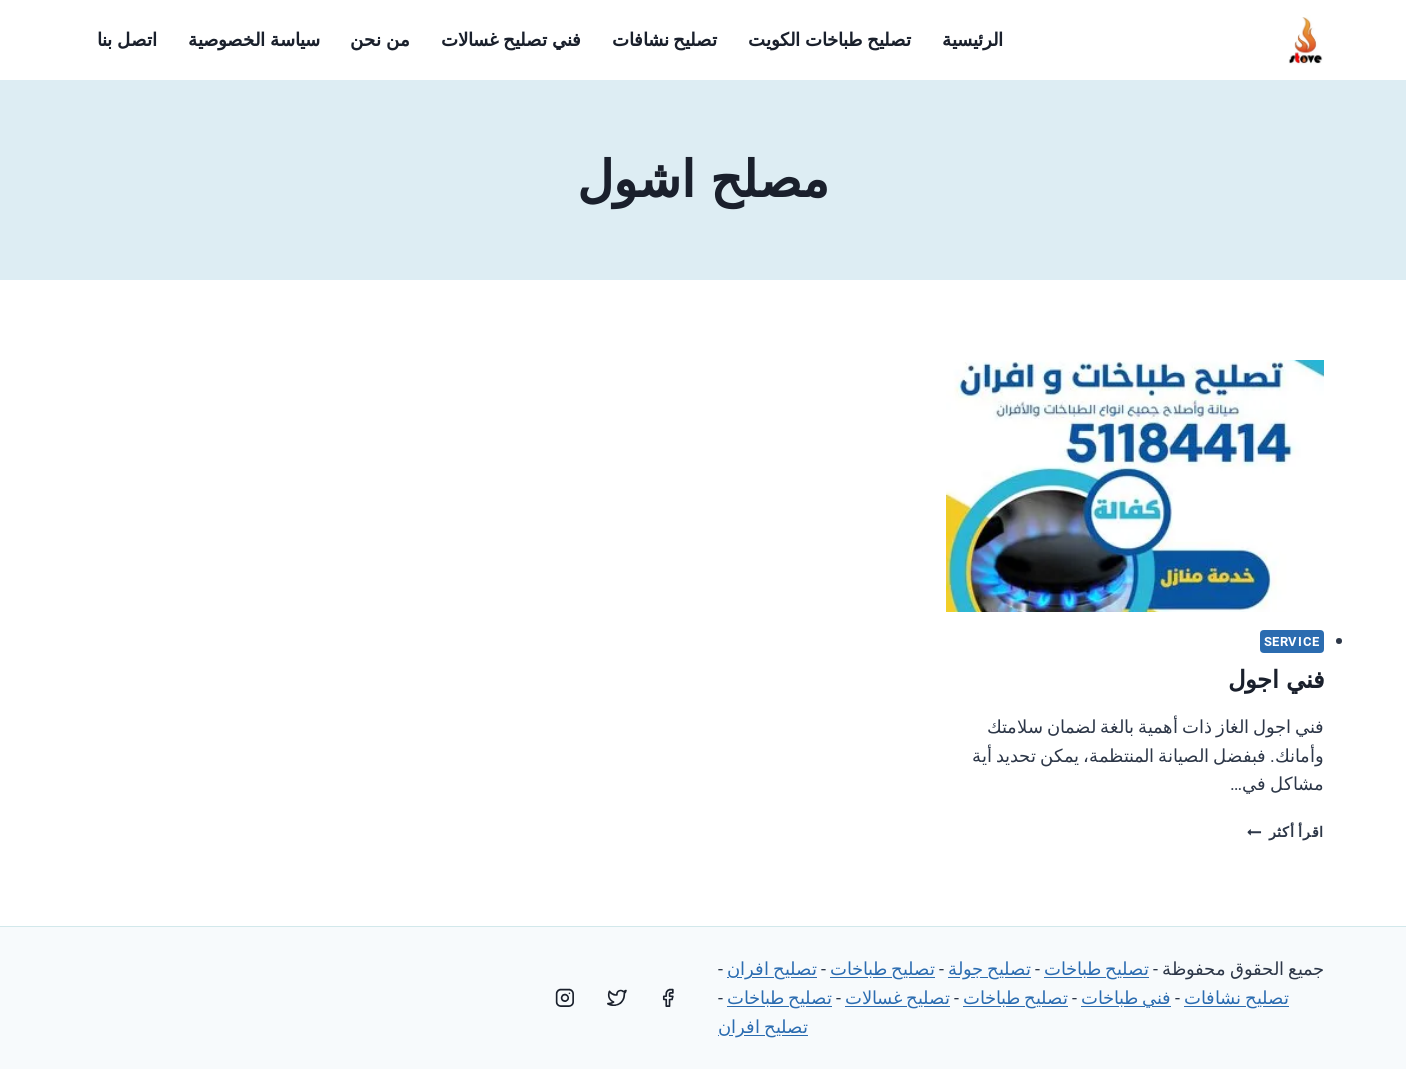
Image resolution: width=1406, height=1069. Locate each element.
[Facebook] (668, 998)
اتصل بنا (127, 40)
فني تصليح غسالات (511, 40)
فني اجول (1276, 679)
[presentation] (1135, 486)
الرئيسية (972, 40)
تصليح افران (772, 968)
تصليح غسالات (897, 997)
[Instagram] (565, 998)
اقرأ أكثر (1285, 832)
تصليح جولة (989, 968)
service (1292, 641)
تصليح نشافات (665, 40)
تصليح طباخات (1096, 968)
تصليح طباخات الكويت (829, 40)
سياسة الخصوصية (254, 40)
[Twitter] (617, 998)
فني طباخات (1126, 997)
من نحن (380, 40)
